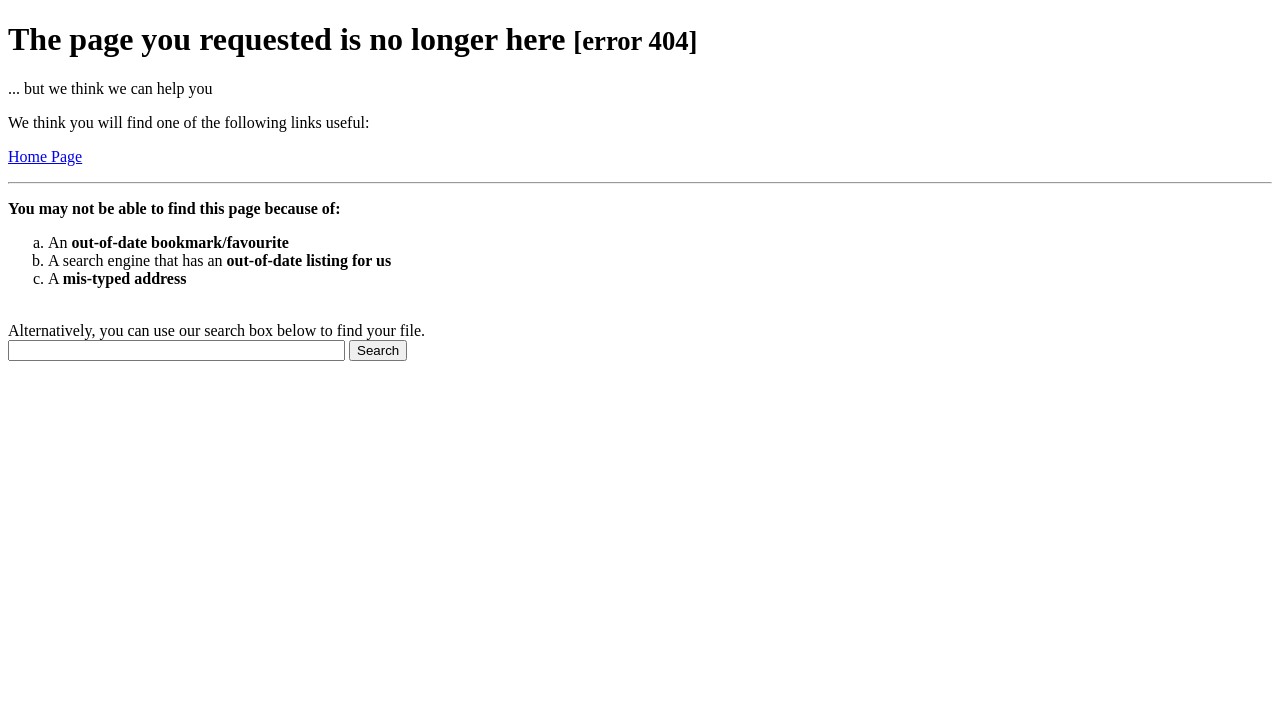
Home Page (45, 156)
